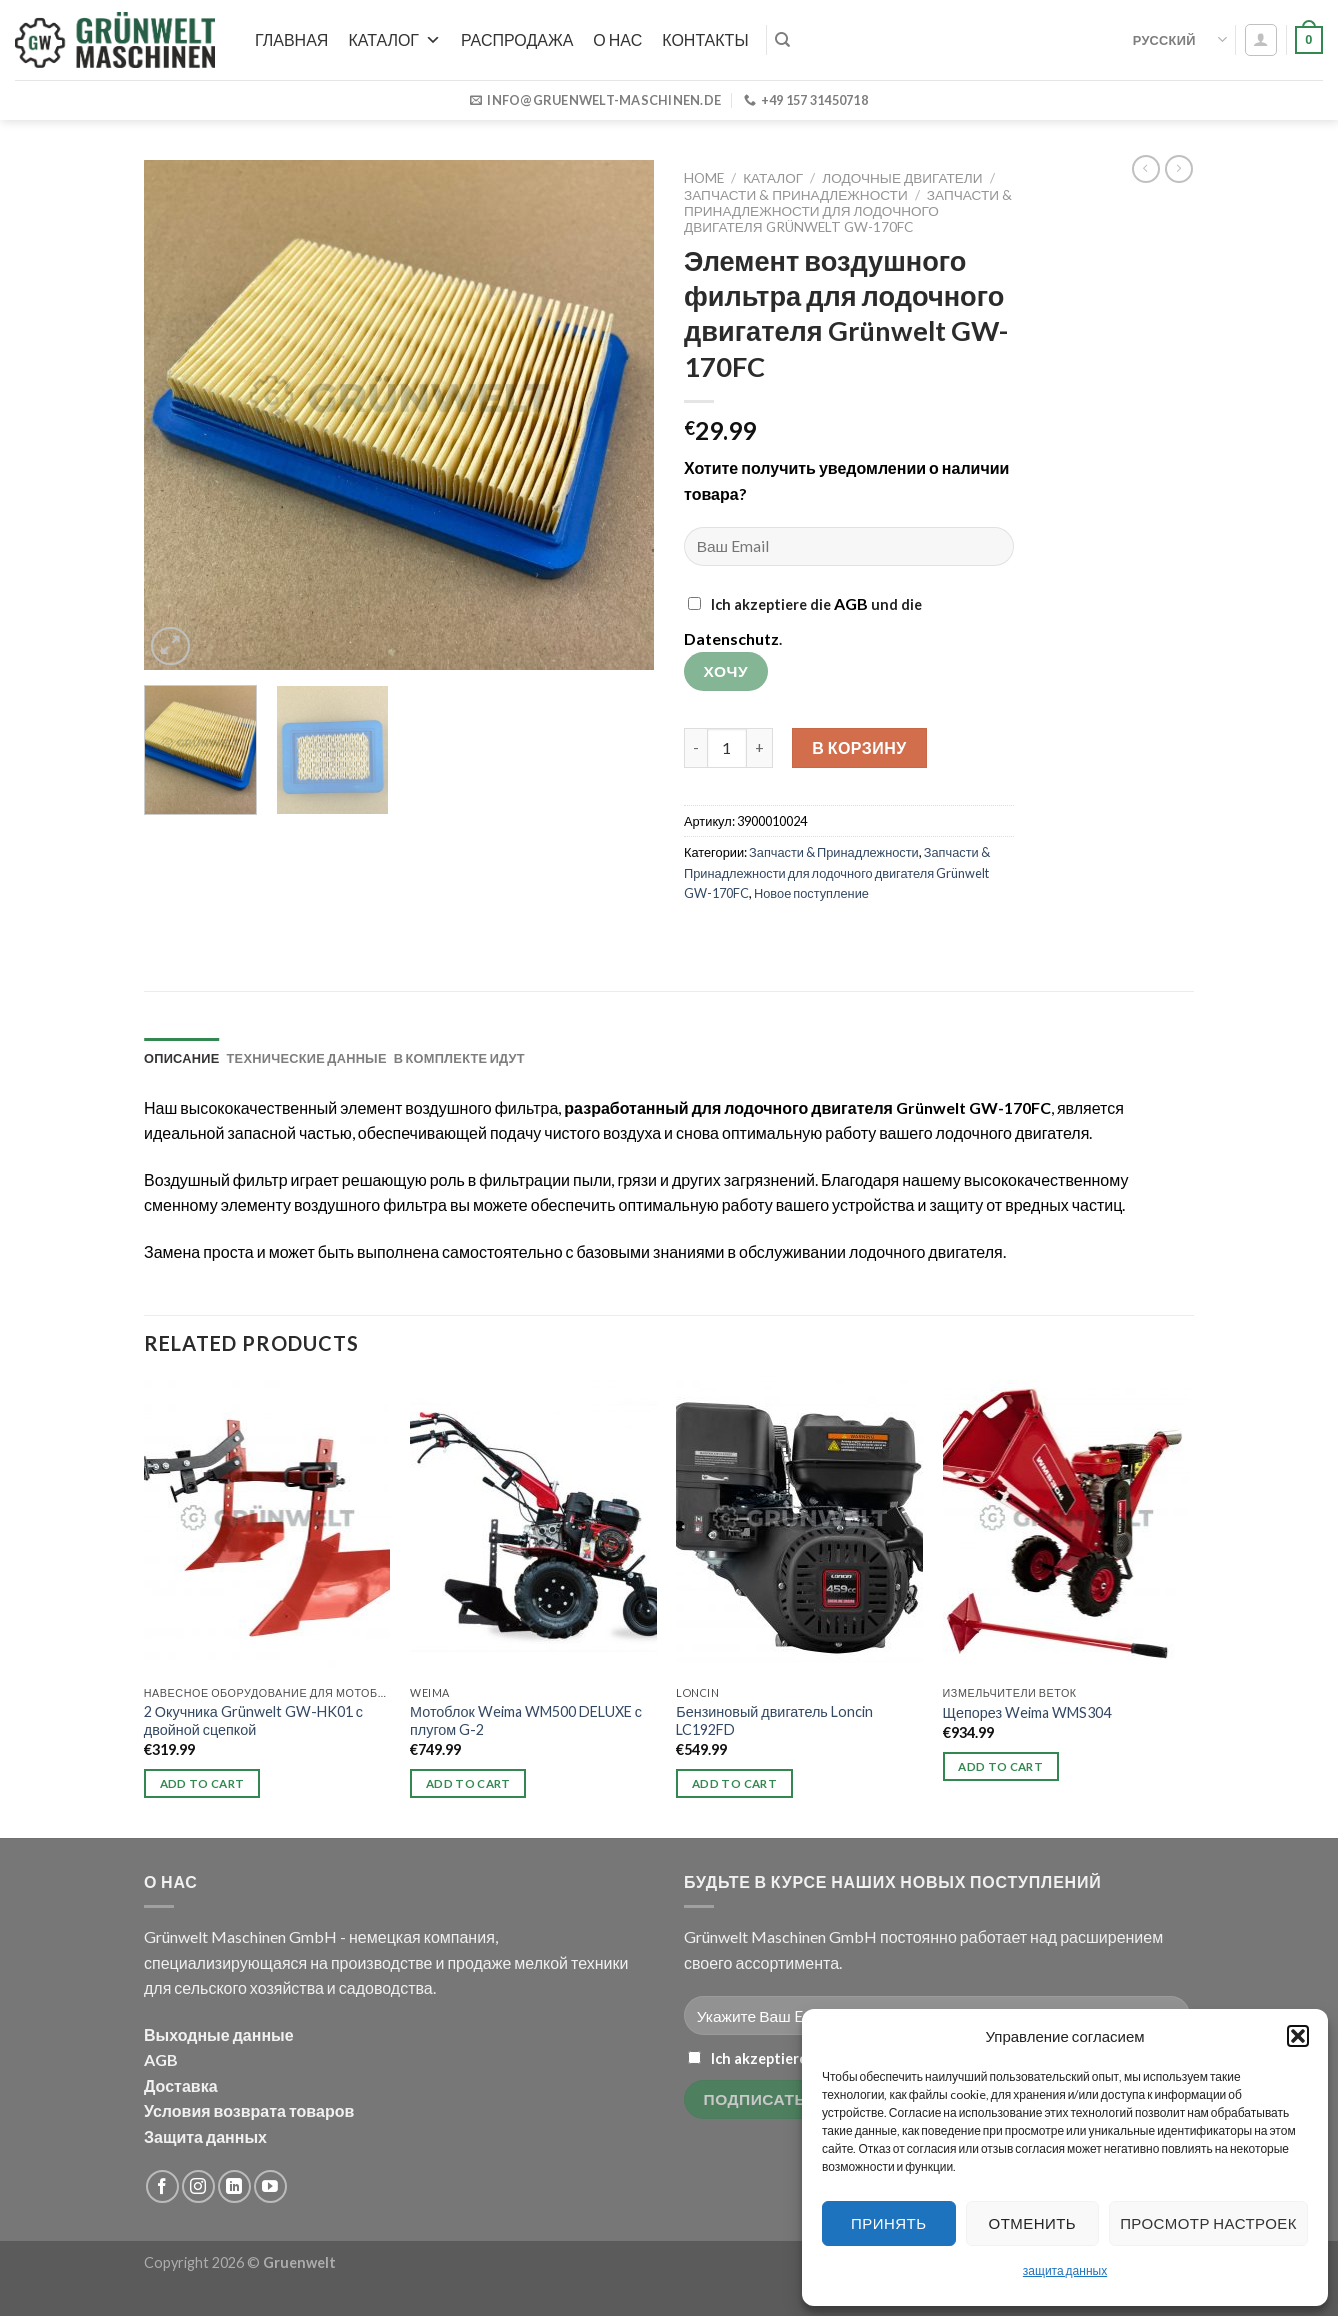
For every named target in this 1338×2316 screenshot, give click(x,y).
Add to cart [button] (202, 1783)
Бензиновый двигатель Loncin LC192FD (774, 1721)
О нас (617, 39)
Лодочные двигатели (902, 178)
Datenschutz (731, 638)
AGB (851, 603)
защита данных (1065, 2270)
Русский (1180, 39)
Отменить (1033, 2223)
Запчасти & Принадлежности (796, 195)
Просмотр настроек (1208, 2223)
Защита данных (205, 2136)
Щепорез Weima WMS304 (1027, 1712)
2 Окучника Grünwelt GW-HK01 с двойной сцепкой (253, 1721)
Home (704, 178)
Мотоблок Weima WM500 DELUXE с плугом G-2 (526, 1721)
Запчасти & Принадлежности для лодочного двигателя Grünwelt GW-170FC (848, 211)
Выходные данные (219, 2034)
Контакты (705, 39)
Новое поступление (811, 893)
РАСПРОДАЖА (517, 39)
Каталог (394, 39)
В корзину (859, 747)
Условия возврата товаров (249, 2110)
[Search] (782, 40)
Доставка (181, 2085)
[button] (1298, 2036)
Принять (888, 2223)
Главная (291, 39)
